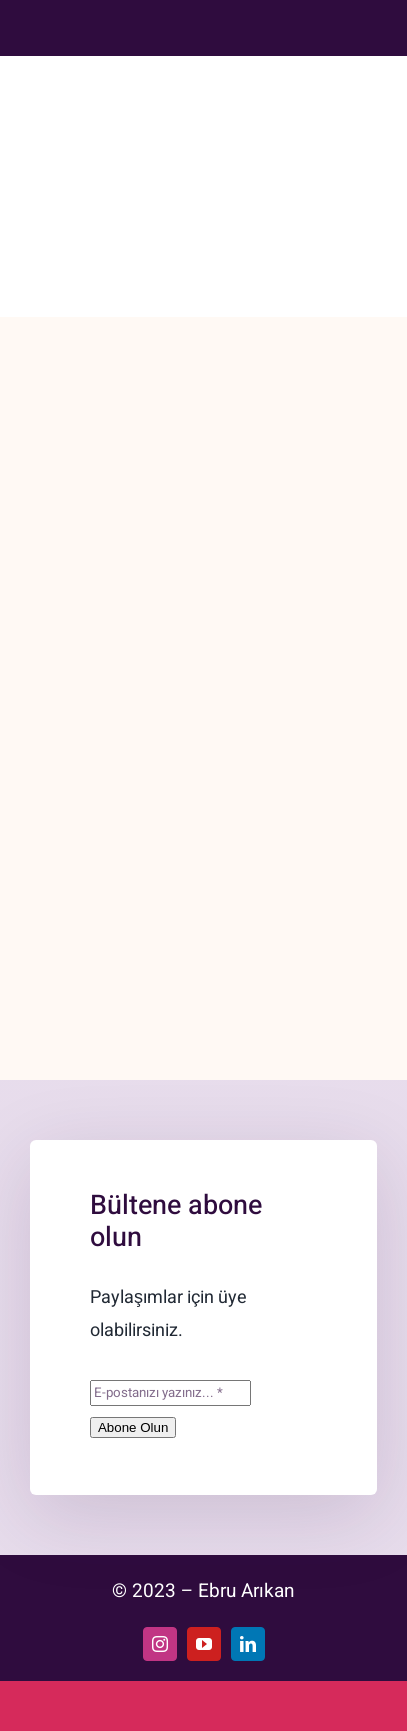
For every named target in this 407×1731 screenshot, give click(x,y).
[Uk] (364, 24)
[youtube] (204, 1644)
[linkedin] (248, 1644)
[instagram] (160, 1644)
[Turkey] (329, 24)
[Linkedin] (294, 24)
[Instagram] (225, 24)
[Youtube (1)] (260, 24)
